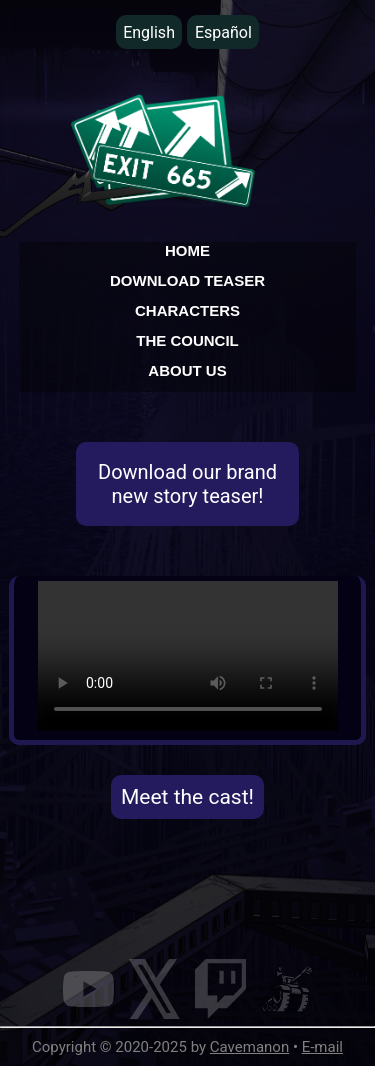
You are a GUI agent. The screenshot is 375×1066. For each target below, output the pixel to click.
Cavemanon (249, 1047)
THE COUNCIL (187, 340)
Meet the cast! (187, 797)
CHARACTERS (187, 310)
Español (223, 32)
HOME (187, 250)
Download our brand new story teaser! (187, 484)
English (149, 32)
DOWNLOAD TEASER (187, 280)
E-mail (322, 1047)
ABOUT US (187, 370)
